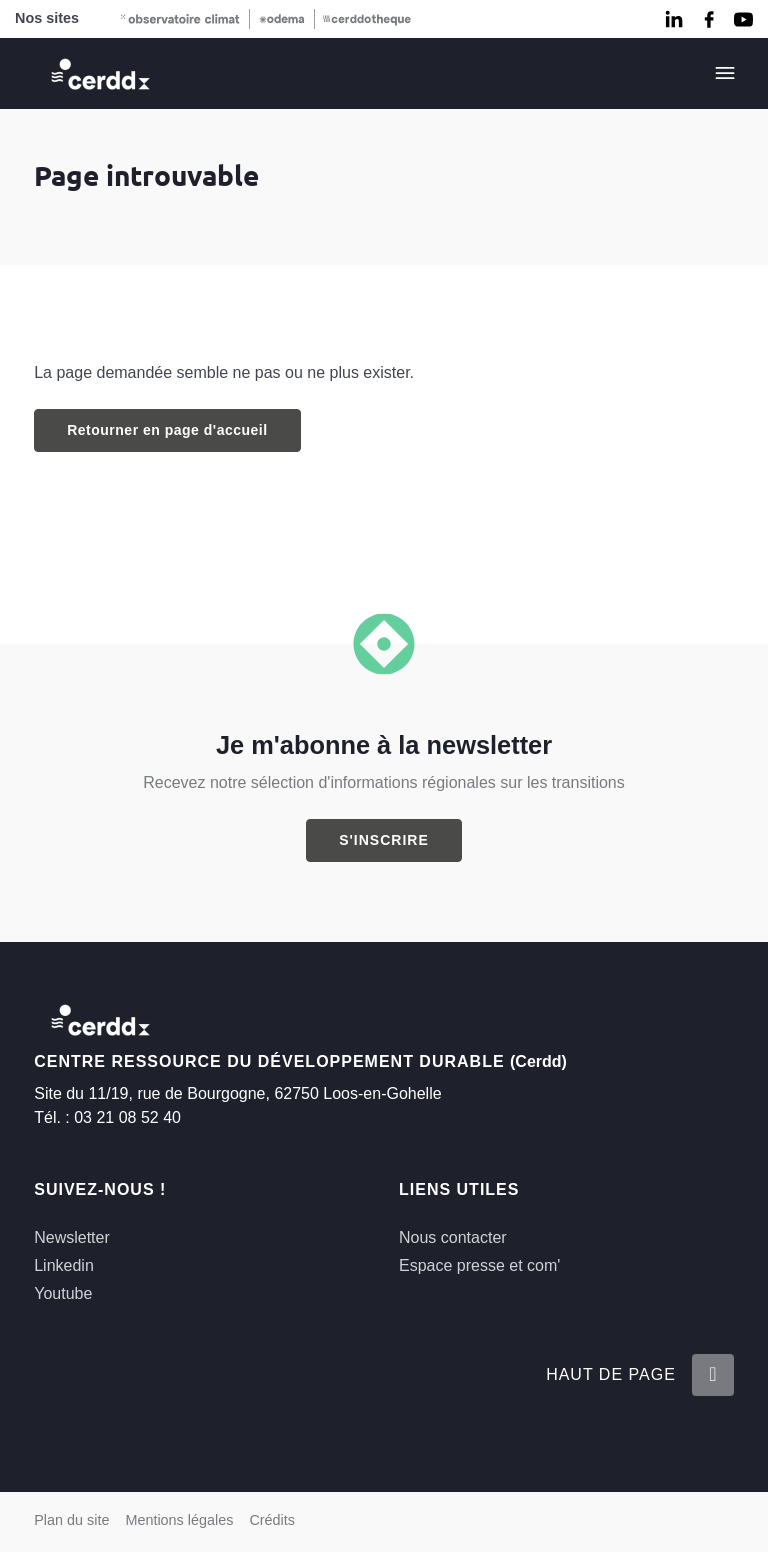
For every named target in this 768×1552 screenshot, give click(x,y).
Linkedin (64, 1265)
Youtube (63, 1293)
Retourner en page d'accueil (167, 430)
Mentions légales (179, 1520)
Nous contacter (453, 1237)
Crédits (272, 1520)
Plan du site (71, 1520)
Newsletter (72, 1237)
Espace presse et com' (479, 1265)
